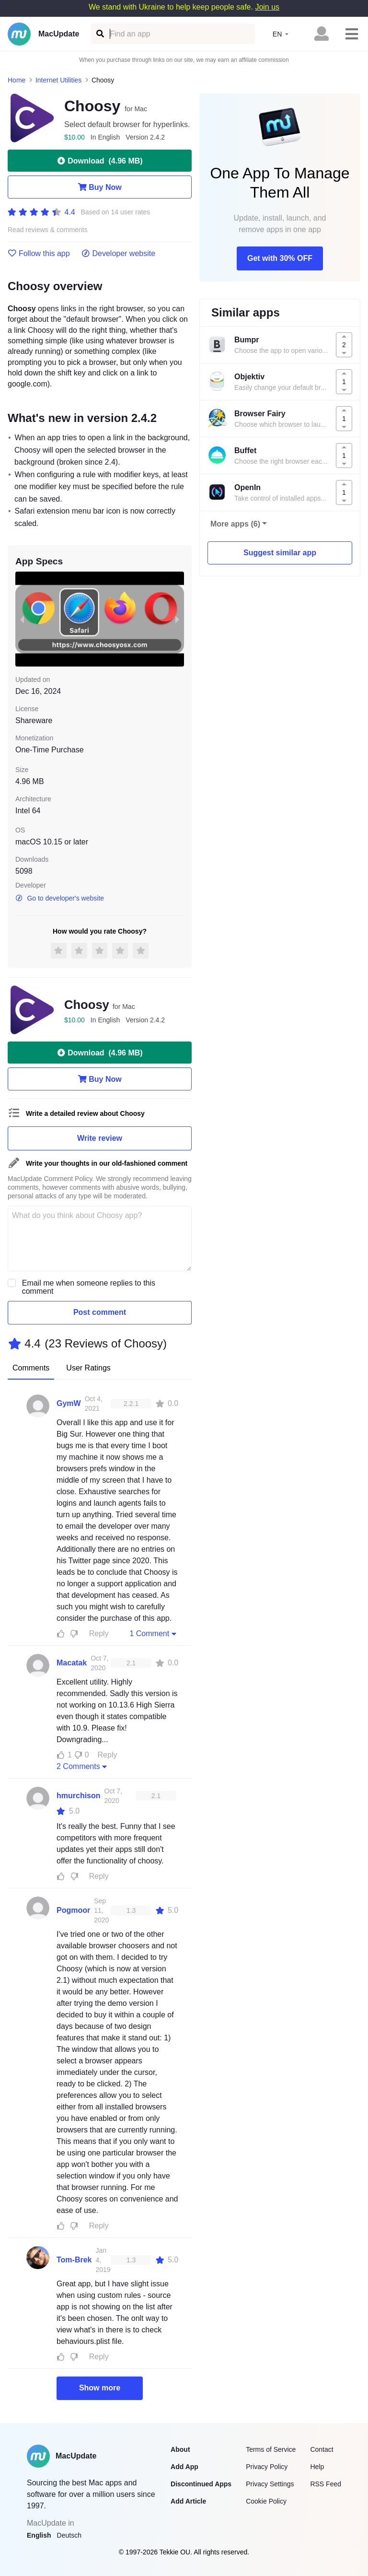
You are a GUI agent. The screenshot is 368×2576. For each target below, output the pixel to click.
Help (317, 2466)
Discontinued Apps (201, 2484)
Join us (267, 7)
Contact (321, 2449)
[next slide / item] (177, 619)
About (180, 2449)
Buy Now (99, 187)
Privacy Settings (270, 2484)
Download (99, 160)
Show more (99, 2388)
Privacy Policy (267, 2466)
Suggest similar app (279, 553)
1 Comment (153, 1633)
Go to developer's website (59, 898)
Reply (99, 1633)
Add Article (188, 2501)
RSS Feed (325, 2484)
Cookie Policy (266, 2501)
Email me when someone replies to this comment (88, 1287)
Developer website (118, 254)
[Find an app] (99, 34)
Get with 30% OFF (279, 258)
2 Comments (83, 1766)
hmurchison (79, 1796)
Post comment (99, 1312)
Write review (99, 1138)
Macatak (72, 1663)
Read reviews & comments (48, 230)
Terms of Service (271, 2449)
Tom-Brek (74, 2260)
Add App (184, 2466)
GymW (69, 1403)
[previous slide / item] (22, 619)
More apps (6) (235, 524)
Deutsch (69, 2535)
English (39, 2535)
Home (16, 80)
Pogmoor (73, 1910)
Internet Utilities (58, 80)
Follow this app (39, 254)
